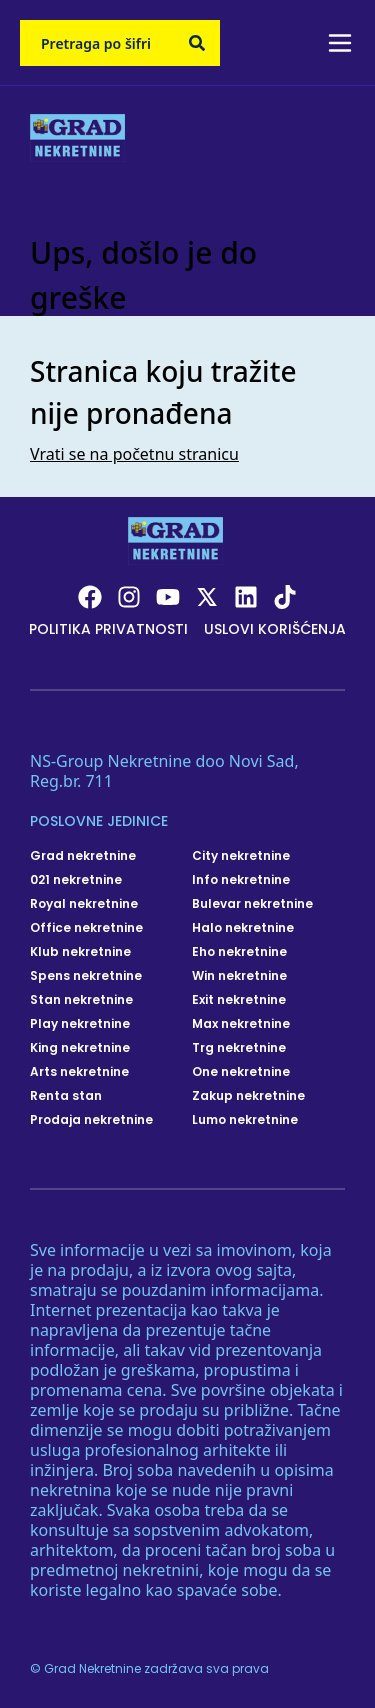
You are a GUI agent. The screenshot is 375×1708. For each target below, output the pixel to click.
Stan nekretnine (81, 1000)
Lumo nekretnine (245, 1120)
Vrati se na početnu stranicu (134, 454)
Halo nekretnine (243, 928)
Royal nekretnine (84, 904)
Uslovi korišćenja (275, 629)
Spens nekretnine (86, 976)
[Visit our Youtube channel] (168, 597)
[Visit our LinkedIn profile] (246, 597)
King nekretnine (80, 1048)
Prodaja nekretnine (91, 1120)
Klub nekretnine (80, 952)
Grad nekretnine (83, 856)
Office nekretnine (86, 928)
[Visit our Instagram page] (129, 597)
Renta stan (66, 1096)
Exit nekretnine (239, 1000)
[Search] (197, 43)
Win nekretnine (239, 976)
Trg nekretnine (239, 1048)
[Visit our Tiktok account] (285, 597)
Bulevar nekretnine (252, 904)
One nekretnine (241, 1072)
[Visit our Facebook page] (90, 597)
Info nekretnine (241, 880)
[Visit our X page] (207, 597)
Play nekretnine (80, 1024)
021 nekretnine (76, 880)
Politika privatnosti (108, 629)
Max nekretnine (241, 1024)
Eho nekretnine (239, 952)
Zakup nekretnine (248, 1096)
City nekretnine (241, 856)
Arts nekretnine (79, 1072)
